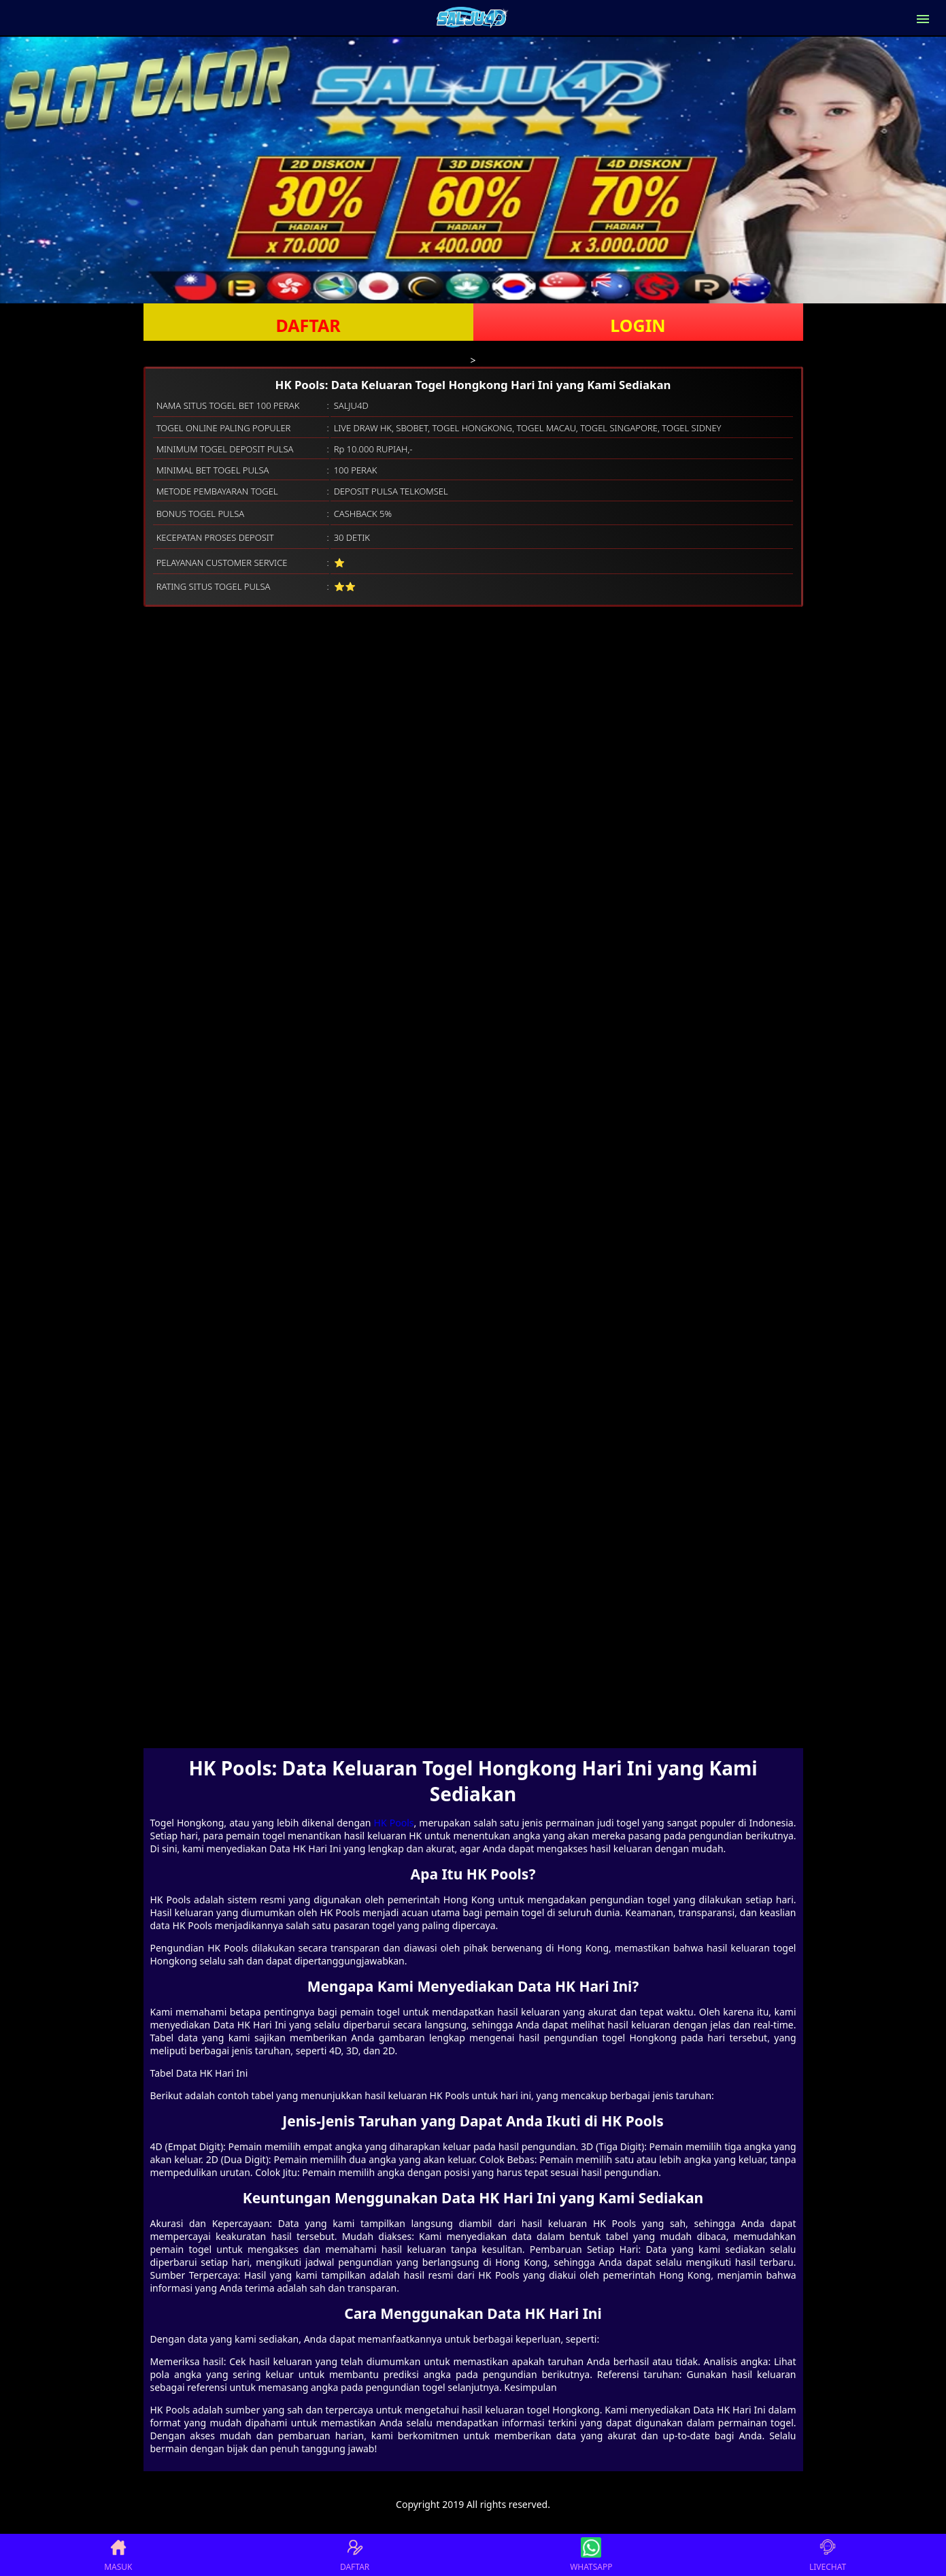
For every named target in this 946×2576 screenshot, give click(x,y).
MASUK (118, 2555)
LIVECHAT (827, 2555)
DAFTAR (307, 325)
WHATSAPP (591, 2555)
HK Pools (394, 1822)
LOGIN (637, 325)
